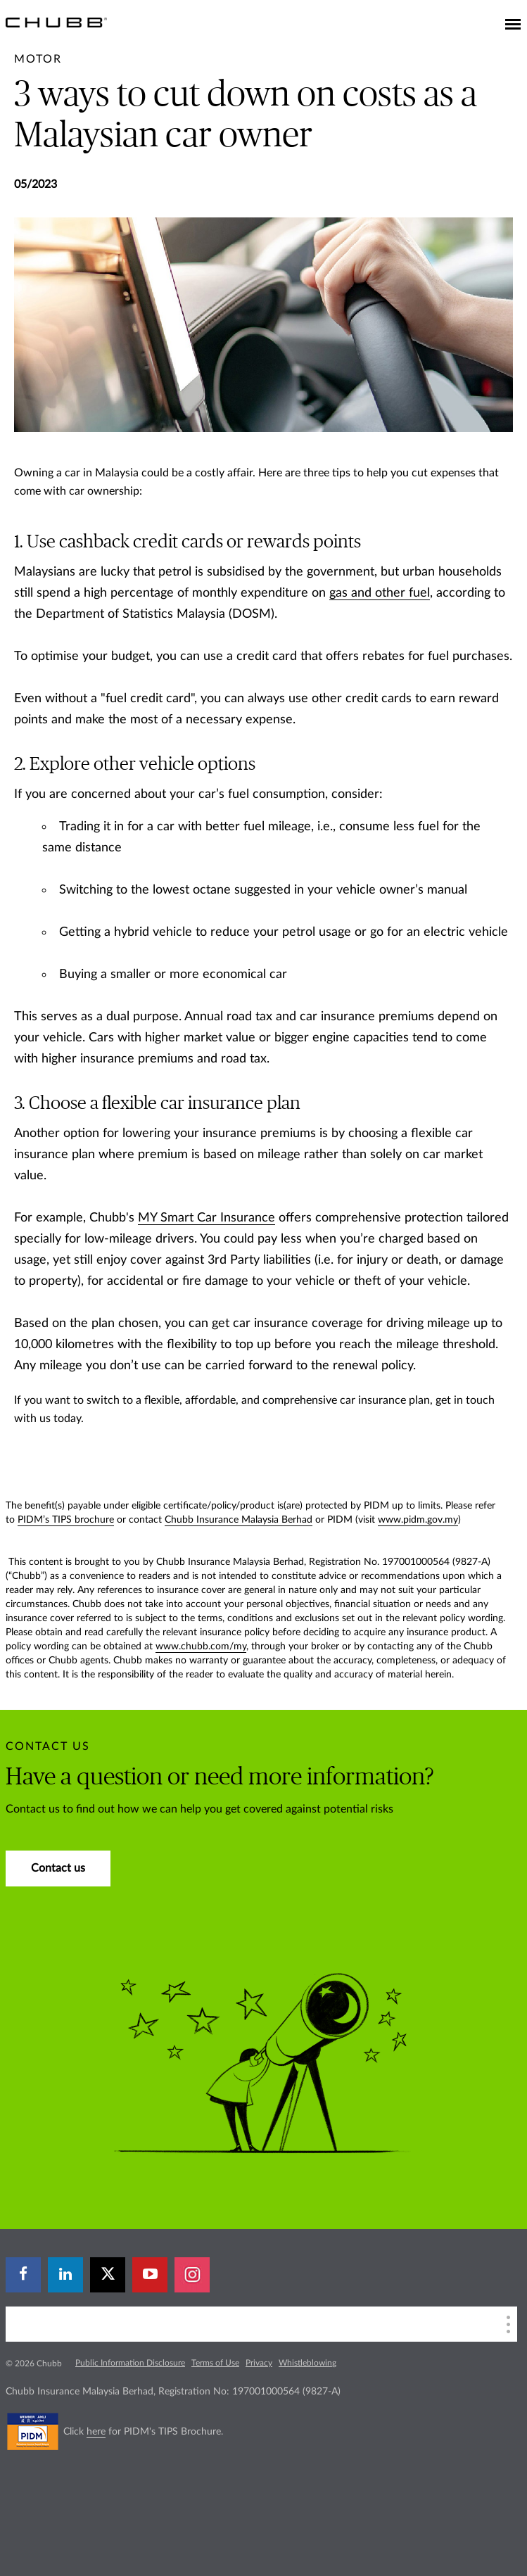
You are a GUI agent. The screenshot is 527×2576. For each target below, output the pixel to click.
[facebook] (23, 2274)
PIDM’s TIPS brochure (66, 1520)
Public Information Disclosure (130, 2363)
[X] (107, 2274)
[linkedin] (65, 2274)
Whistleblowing (307, 2363)
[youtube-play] (149, 2274)
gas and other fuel (379, 593)
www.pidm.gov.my (418, 1520)
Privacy (259, 2363)
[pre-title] (38, 59)
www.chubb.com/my (200, 1646)
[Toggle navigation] (512, 25)
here (96, 2432)
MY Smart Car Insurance (206, 1218)
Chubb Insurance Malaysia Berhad (238, 1520)
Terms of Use (215, 2363)
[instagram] (192, 2274)
